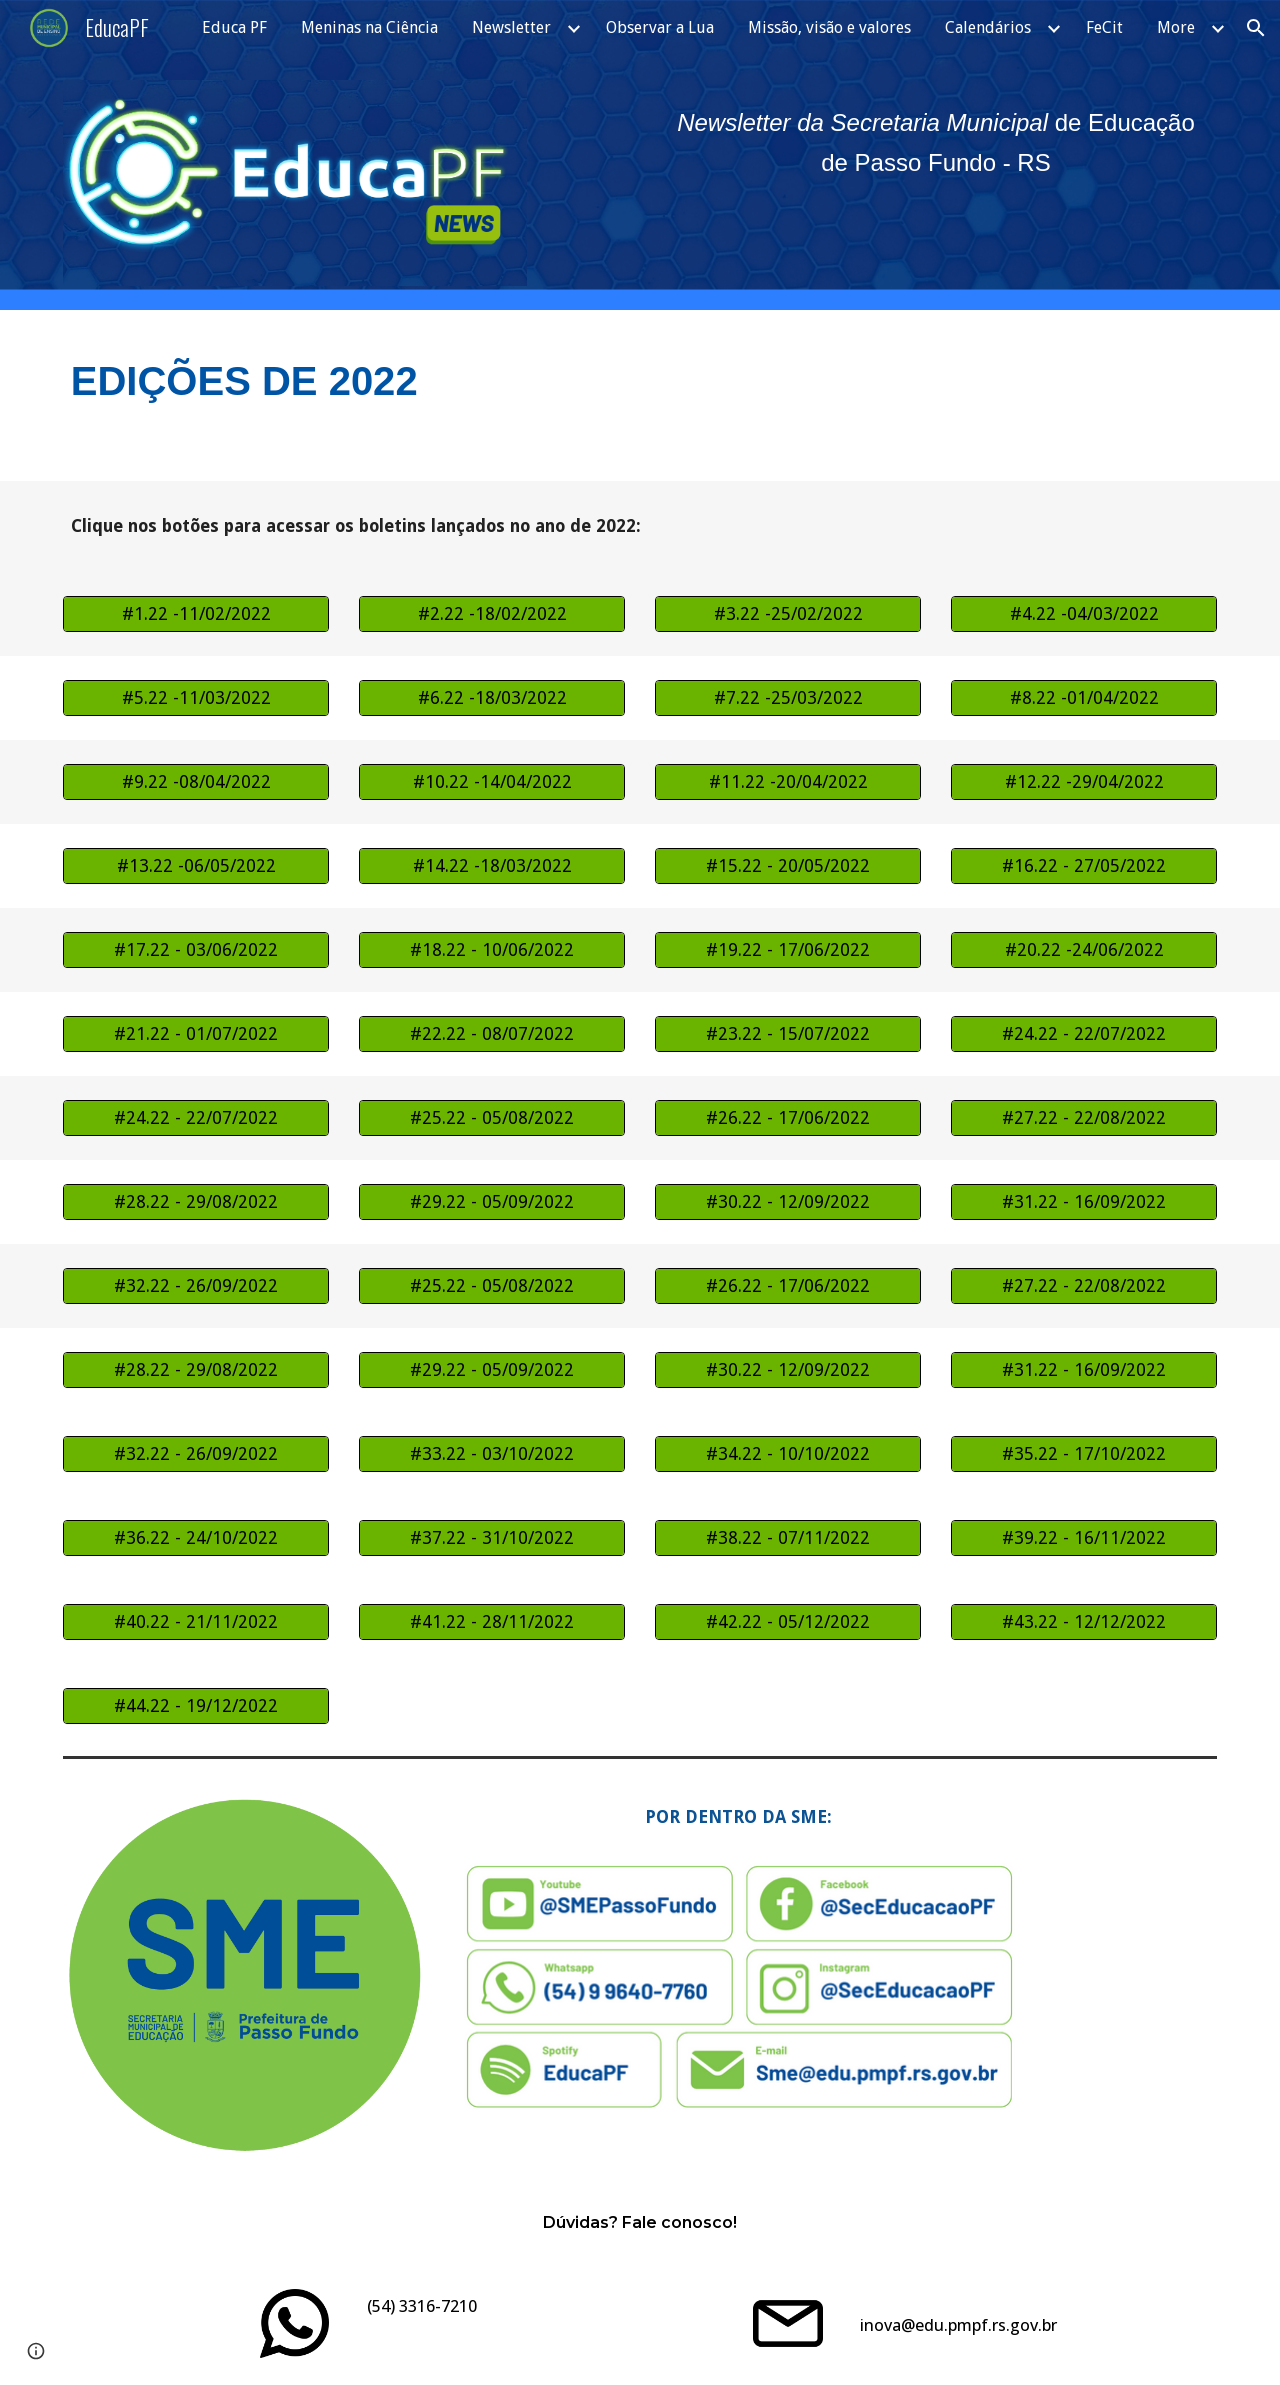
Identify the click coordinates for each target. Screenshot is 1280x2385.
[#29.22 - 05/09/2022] (492, 1202)
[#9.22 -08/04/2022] (196, 782)
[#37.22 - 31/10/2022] (492, 1538)
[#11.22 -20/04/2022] (788, 782)
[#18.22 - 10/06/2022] (492, 950)
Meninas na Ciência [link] (369, 27)
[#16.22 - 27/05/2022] (1084, 866)
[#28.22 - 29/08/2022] (196, 1202)
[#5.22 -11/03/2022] (196, 698)
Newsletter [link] (511, 27)
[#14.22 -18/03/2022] (492, 866)
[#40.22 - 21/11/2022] (196, 1622)
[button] (1256, 28)
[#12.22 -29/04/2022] (1084, 782)
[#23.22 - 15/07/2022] (788, 1034)
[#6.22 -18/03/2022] (492, 698)
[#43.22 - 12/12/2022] (1084, 1622)
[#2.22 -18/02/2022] (492, 614)
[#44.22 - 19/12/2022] (196, 1706)
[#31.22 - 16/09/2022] (1084, 1202)
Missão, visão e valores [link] (829, 27)
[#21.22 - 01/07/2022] (196, 1034)
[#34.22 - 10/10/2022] (788, 1454)
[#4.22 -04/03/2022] (1084, 614)
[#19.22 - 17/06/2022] (788, 950)
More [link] (1176, 27)
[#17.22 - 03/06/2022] (196, 950)
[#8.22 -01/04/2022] (1084, 698)
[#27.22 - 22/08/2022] (1084, 1118)
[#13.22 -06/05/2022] (196, 866)
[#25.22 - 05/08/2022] (492, 1118)
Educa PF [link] (234, 27)
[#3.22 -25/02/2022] (788, 614)
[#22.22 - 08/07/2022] (492, 1034)
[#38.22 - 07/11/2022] (788, 1538)
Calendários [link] (988, 27)
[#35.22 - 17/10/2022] (1084, 1454)
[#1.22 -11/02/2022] (196, 614)
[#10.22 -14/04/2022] (492, 782)
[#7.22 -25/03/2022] (788, 698)
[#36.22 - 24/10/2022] (196, 1538)
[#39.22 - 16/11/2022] (1084, 1538)
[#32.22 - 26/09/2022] (196, 1286)
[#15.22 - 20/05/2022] (788, 866)
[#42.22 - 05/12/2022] (788, 1622)
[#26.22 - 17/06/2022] (788, 1118)
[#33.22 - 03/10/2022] (492, 1454)
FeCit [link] (1104, 27)
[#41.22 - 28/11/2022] (492, 1622)
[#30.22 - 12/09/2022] (788, 1202)
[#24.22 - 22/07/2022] (1084, 1034)
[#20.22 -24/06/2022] (1084, 950)
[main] (936, 143)
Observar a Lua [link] (660, 27)
